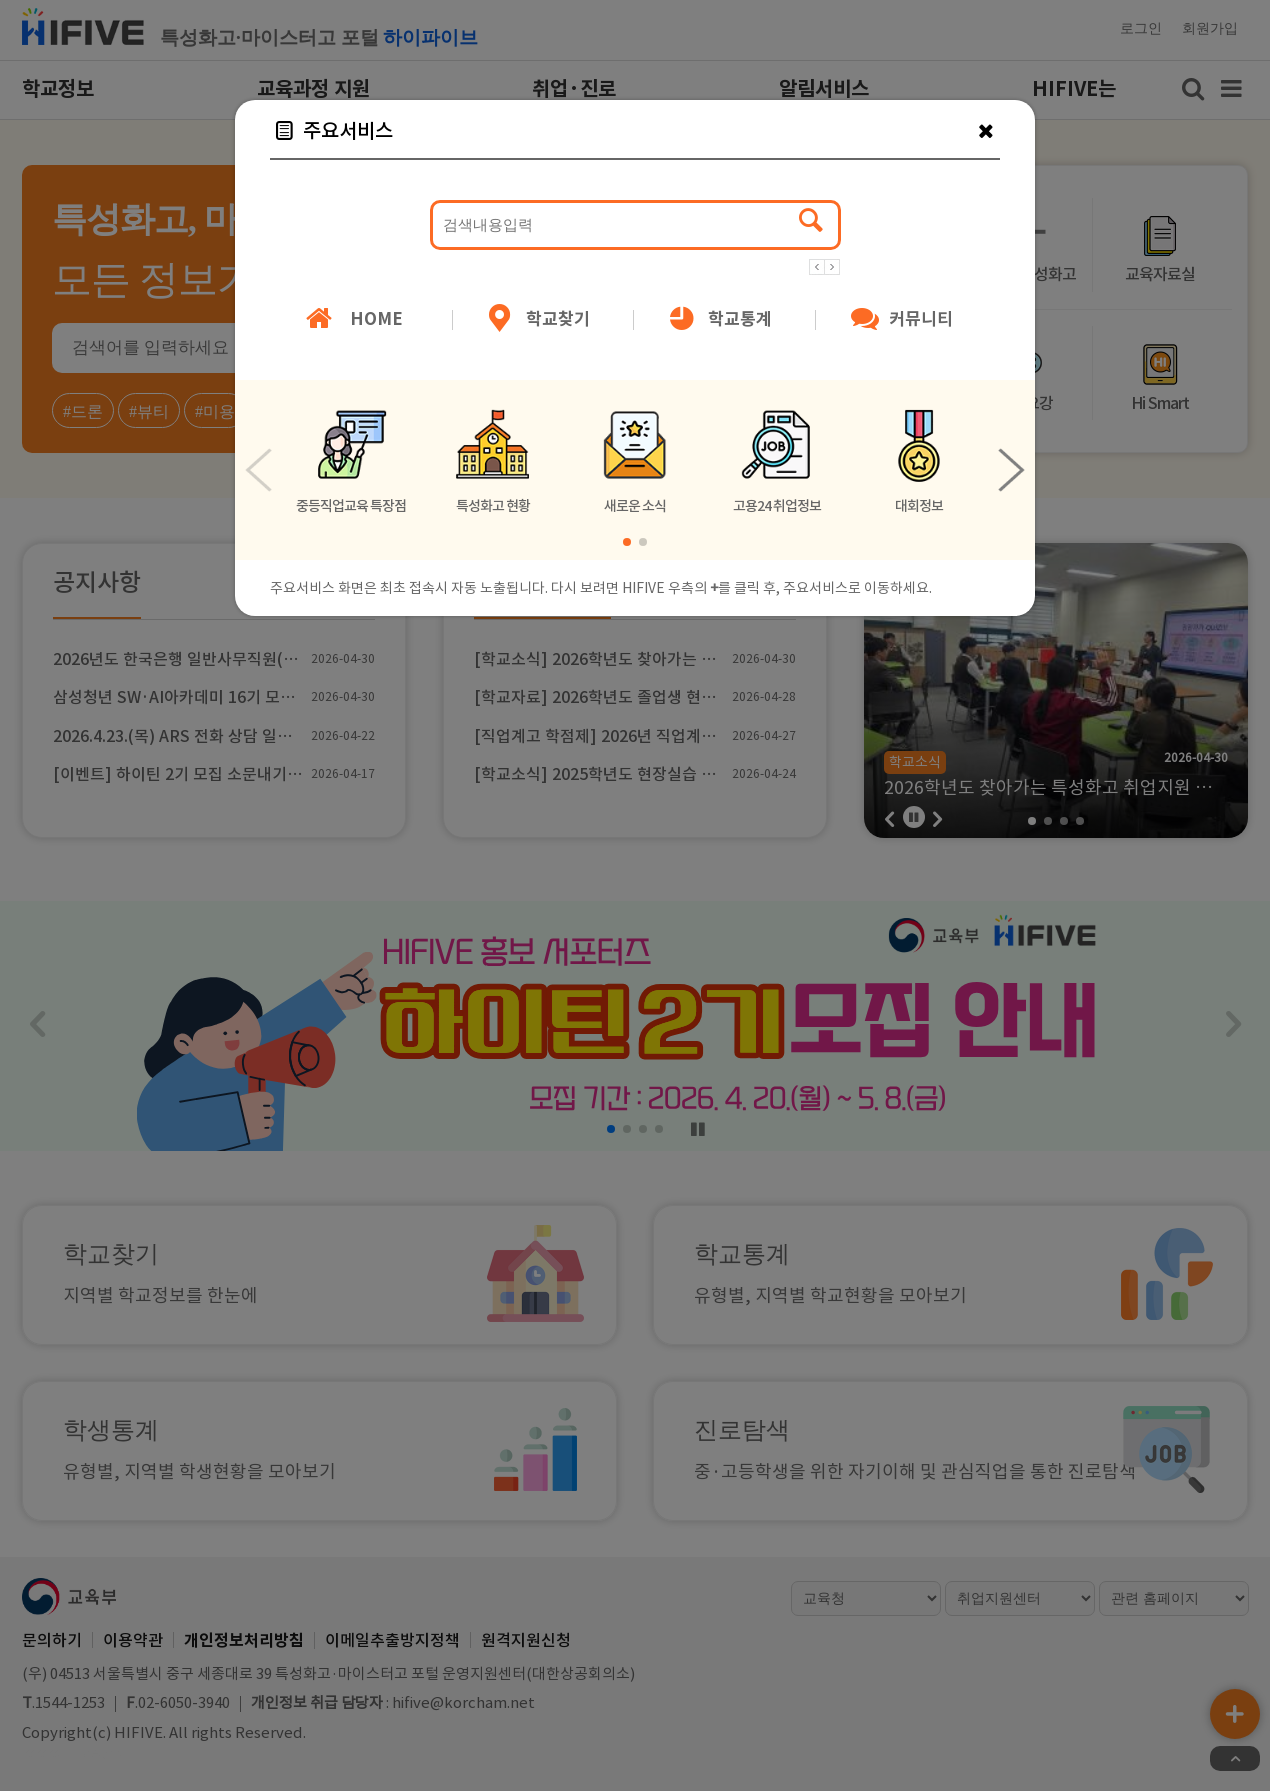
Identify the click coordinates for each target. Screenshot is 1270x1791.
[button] (816, 266)
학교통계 (718, 320)
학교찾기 (537, 320)
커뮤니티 (900, 320)
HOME (351, 320)
